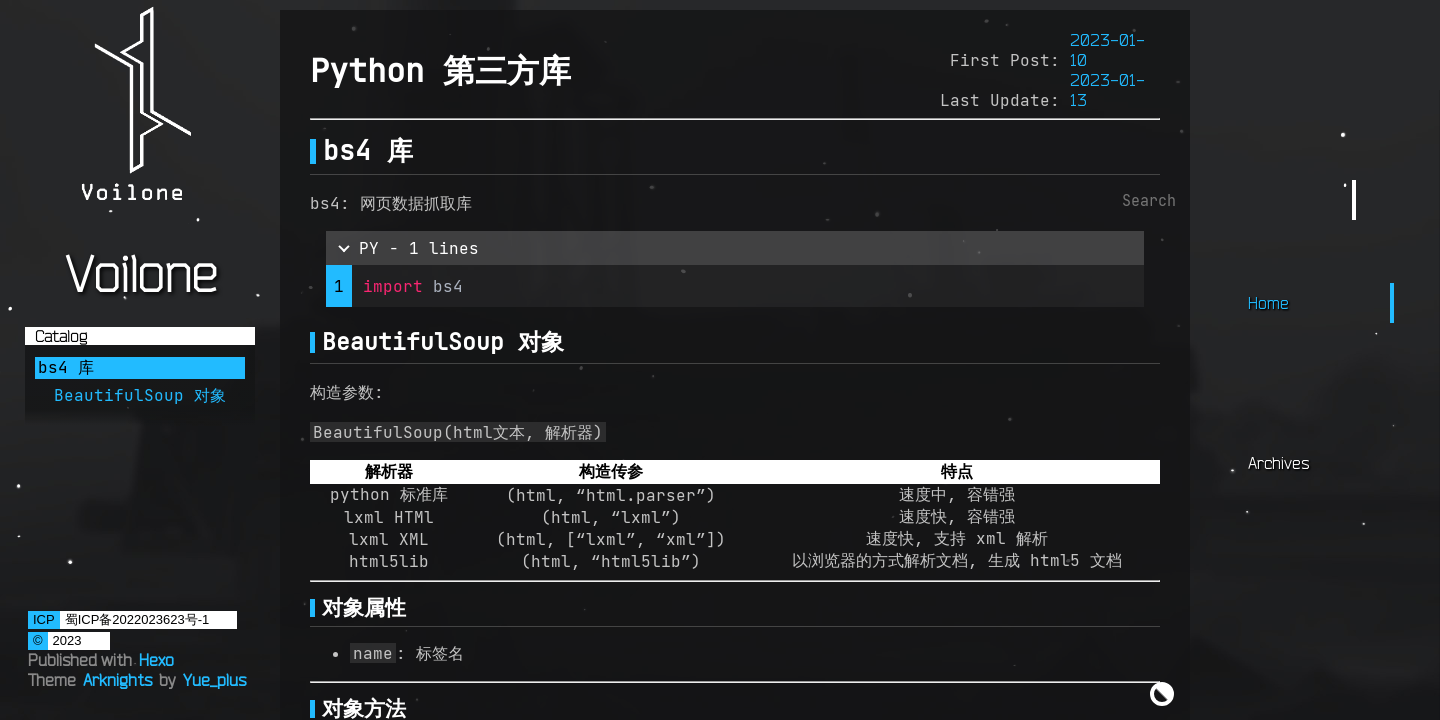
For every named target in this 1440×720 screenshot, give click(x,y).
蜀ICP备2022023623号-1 (137, 619)
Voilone (140, 273)
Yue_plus (214, 680)
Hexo (156, 660)
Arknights (117, 680)
